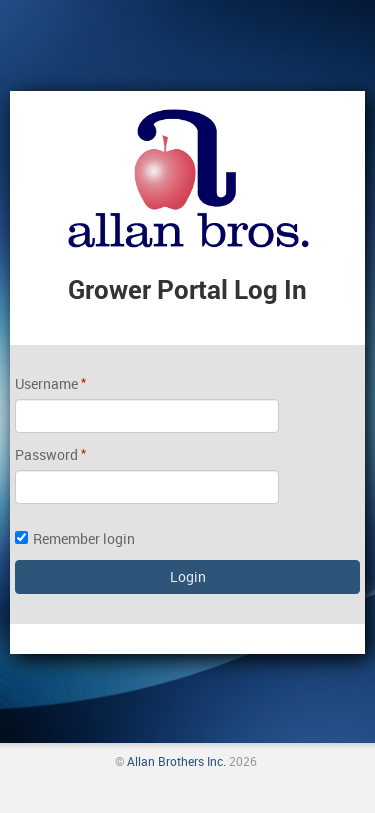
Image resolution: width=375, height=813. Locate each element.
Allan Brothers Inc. (176, 761)
